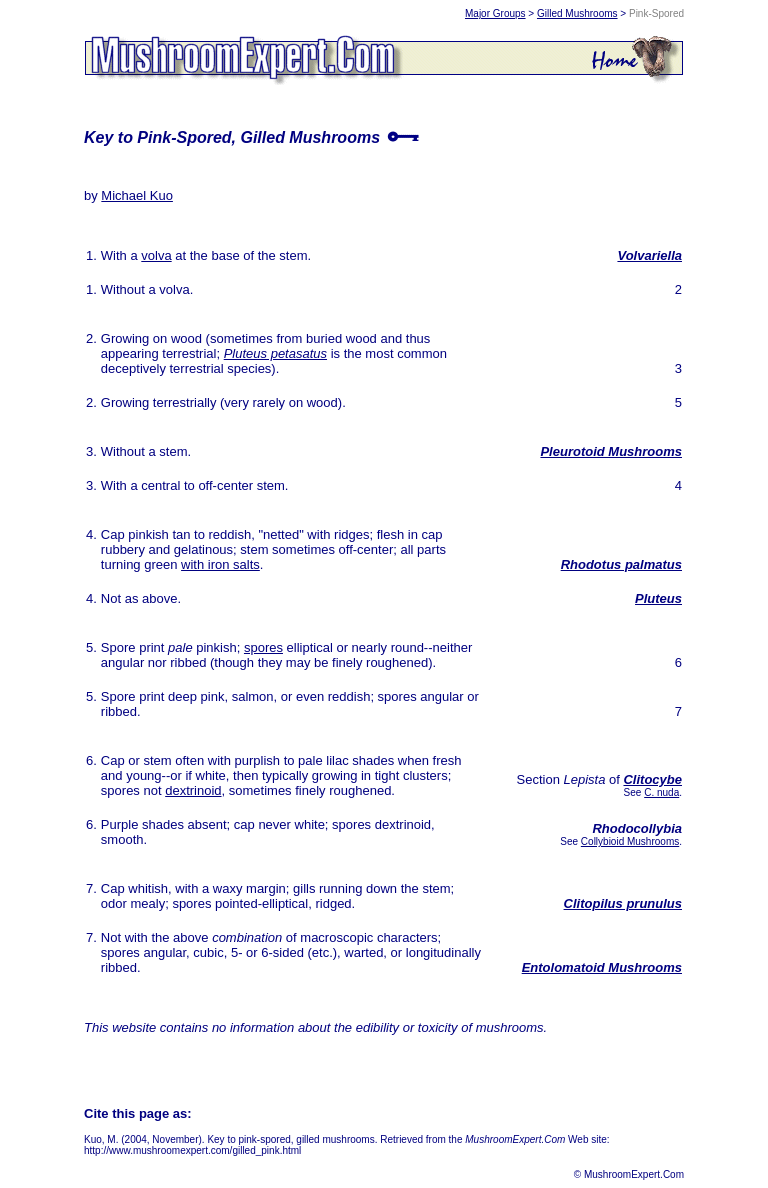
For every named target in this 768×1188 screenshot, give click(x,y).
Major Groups (495, 13)
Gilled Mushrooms (577, 13)
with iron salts (220, 564)
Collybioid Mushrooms (630, 841)
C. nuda (661, 792)
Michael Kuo (137, 195)
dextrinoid (193, 790)
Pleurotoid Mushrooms (611, 451)
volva (156, 255)
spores (263, 647)
